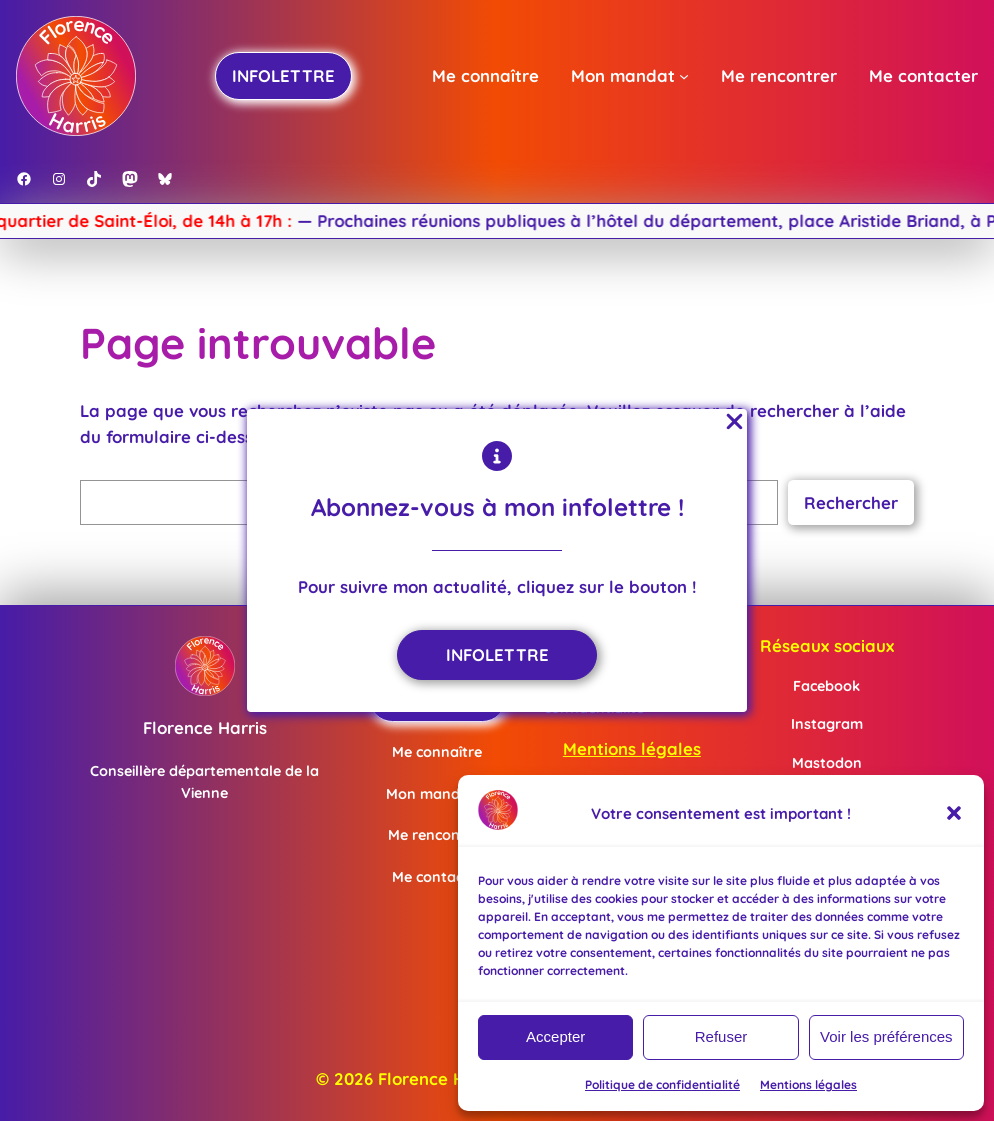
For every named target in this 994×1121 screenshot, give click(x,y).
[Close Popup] (734, 423)
